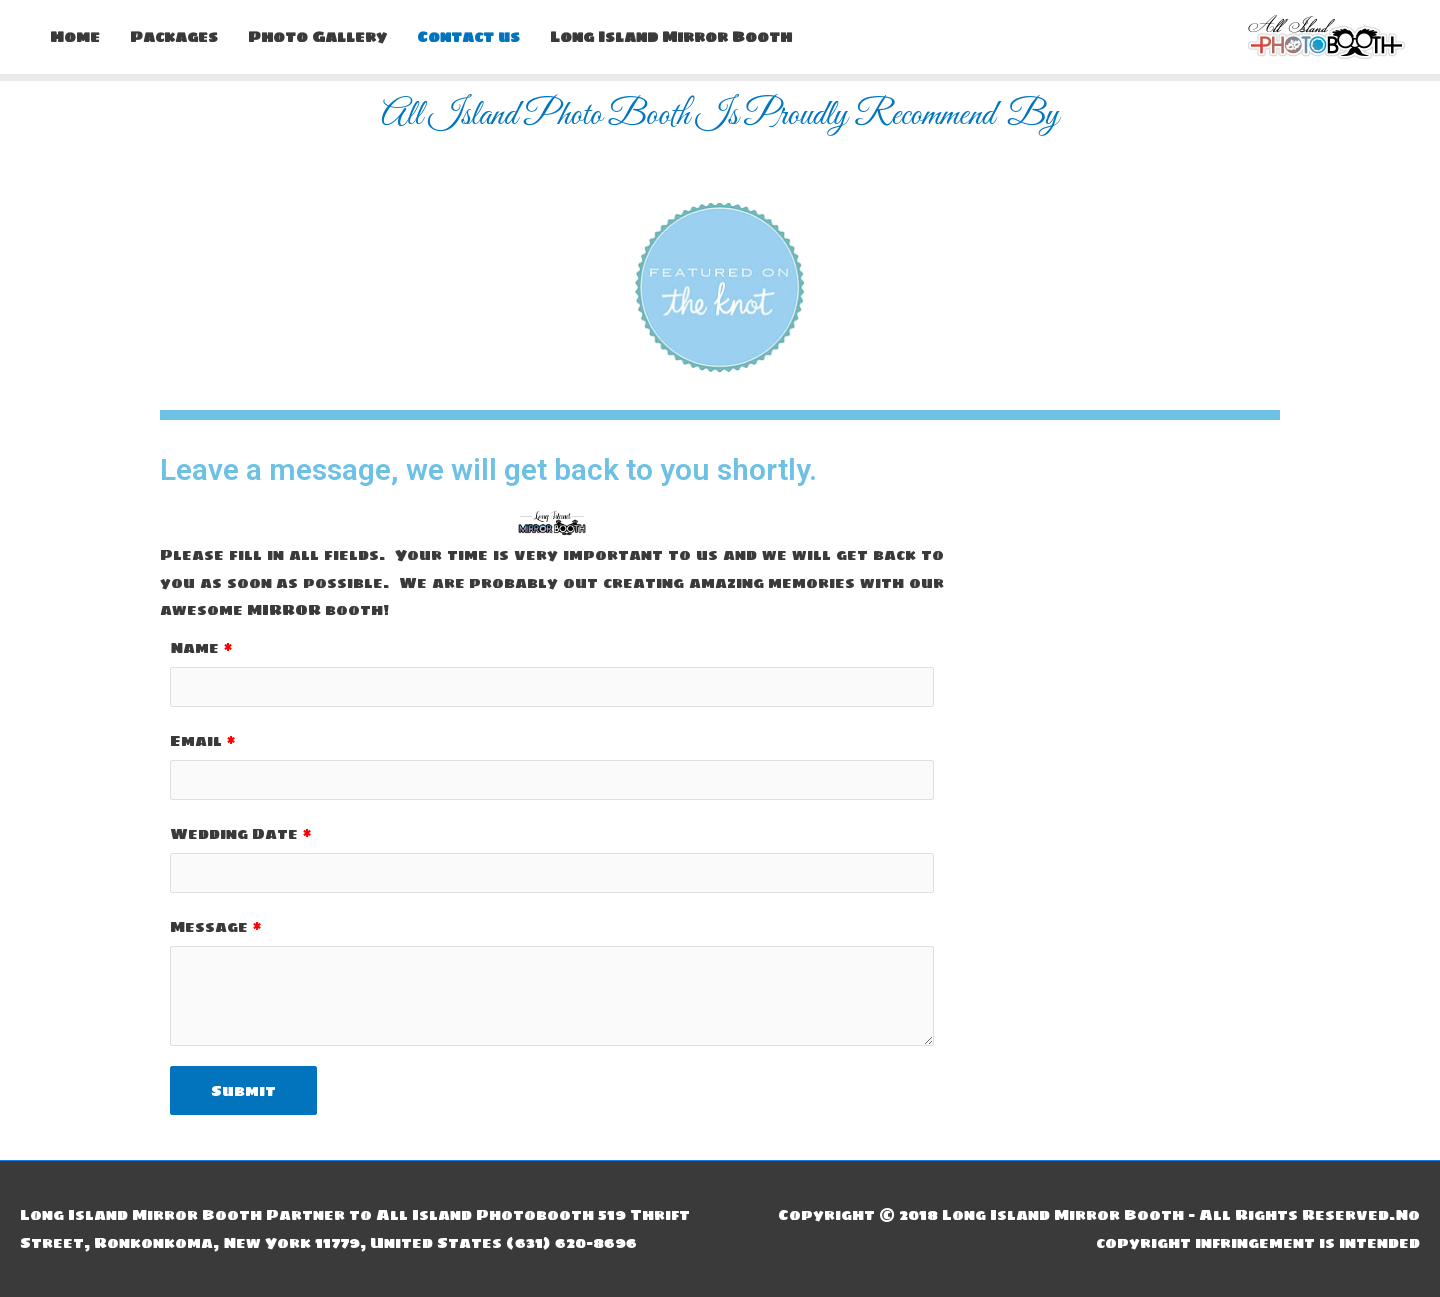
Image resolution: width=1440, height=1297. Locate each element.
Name (194, 647)
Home (75, 36)
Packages (174, 36)
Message (209, 926)
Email (196, 740)
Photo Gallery (317, 36)
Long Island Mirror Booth (671, 36)
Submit (243, 1090)
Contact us (468, 36)
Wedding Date (234, 833)
